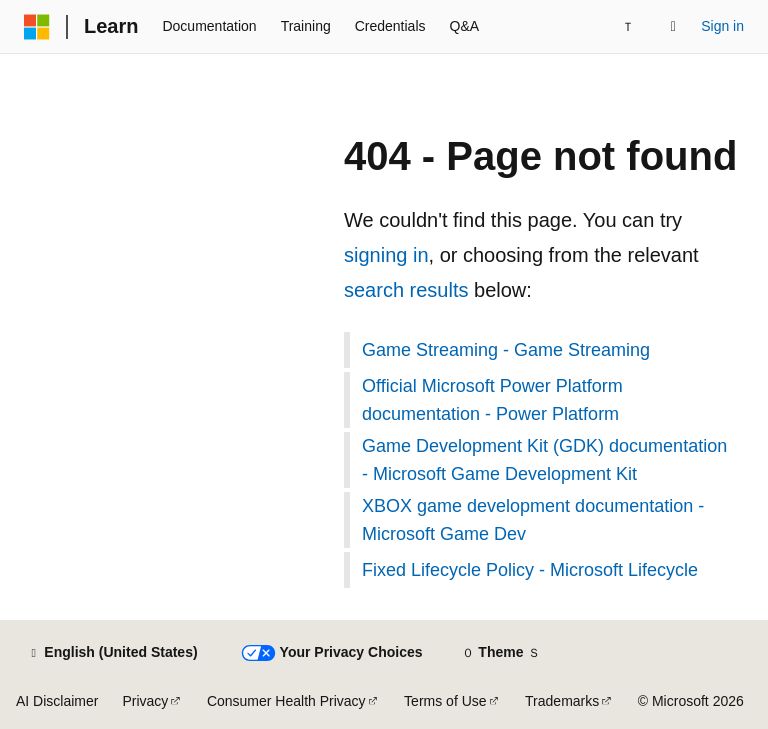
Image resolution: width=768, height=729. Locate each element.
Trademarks (562, 701)
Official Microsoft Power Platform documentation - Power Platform (492, 400)
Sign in (722, 26)
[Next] (627, 26)
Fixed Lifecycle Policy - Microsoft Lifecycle (530, 570)
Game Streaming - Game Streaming (506, 350)
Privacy (145, 701)
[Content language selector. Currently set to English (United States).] (112, 653)
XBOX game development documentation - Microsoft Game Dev (533, 520)
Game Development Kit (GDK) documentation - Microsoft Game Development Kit (544, 460)
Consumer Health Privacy (286, 701)
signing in (386, 255)
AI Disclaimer (57, 701)
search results (406, 290)
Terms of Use (445, 701)
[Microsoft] (37, 27)
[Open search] (673, 27)
